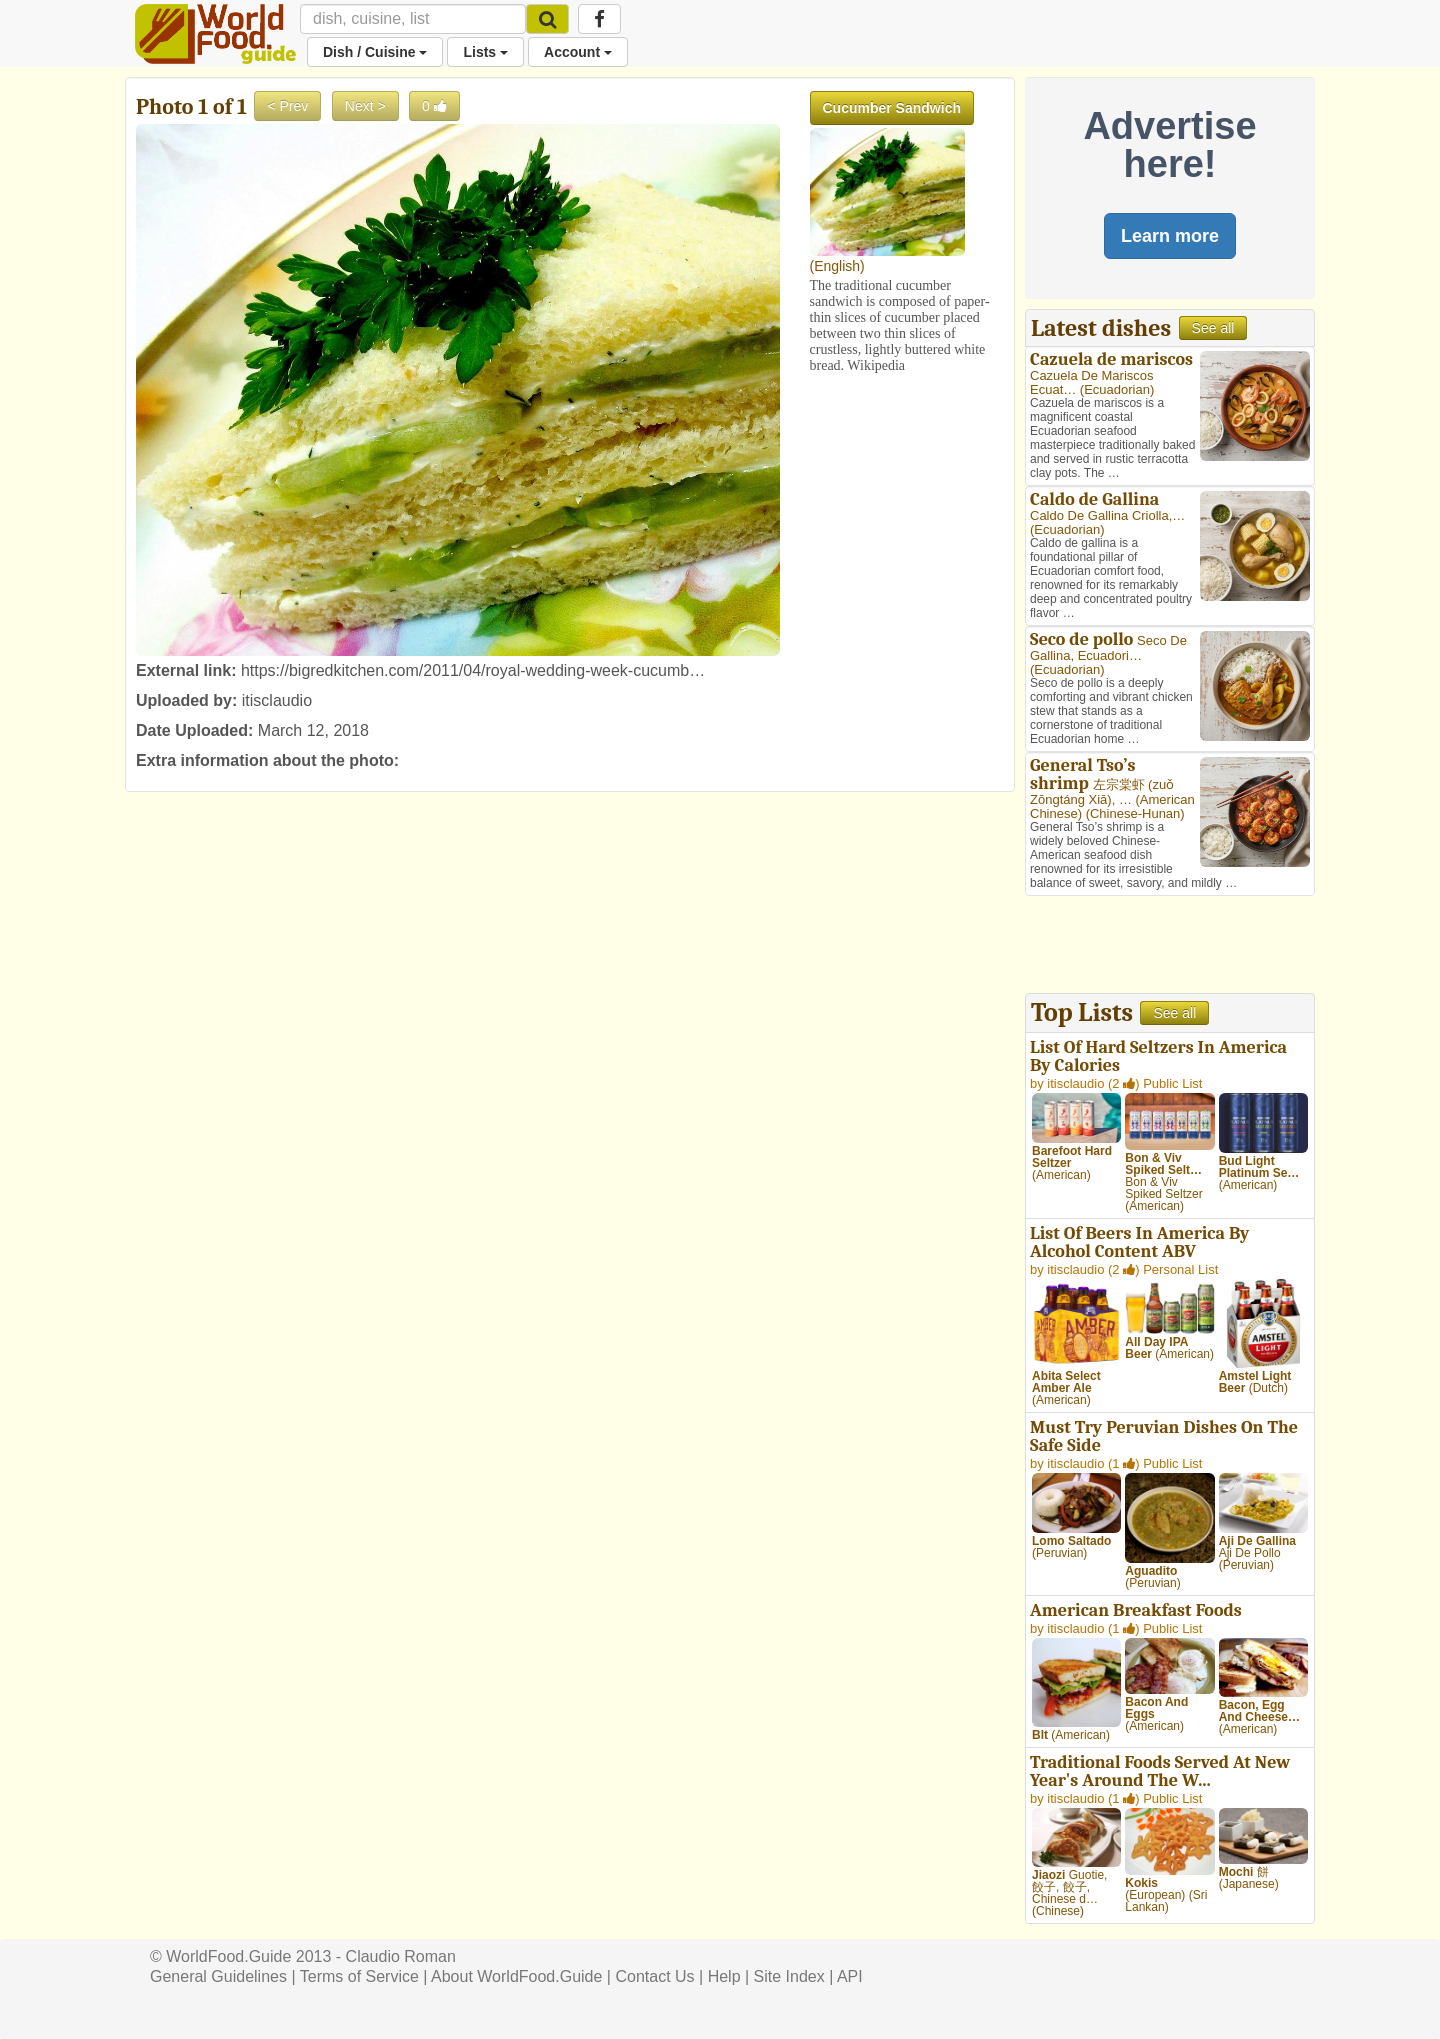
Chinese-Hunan (1135, 813)
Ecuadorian (1117, 389)
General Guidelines (218, 1976)
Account (578, 52)
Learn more (1170, 236)
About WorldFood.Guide (516, 1976)
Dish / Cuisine (375, 52)
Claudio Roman (401, 1956)
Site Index (789, 1976)
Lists (485, 52)
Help (724, 1976)
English (837, 266)
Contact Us (654, 1976)
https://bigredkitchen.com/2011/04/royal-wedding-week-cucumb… (473, 670)
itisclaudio (277, 700)
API (850, 1976)
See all (1213, 328)
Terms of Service (359, 1976)
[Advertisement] (1170, 947)
